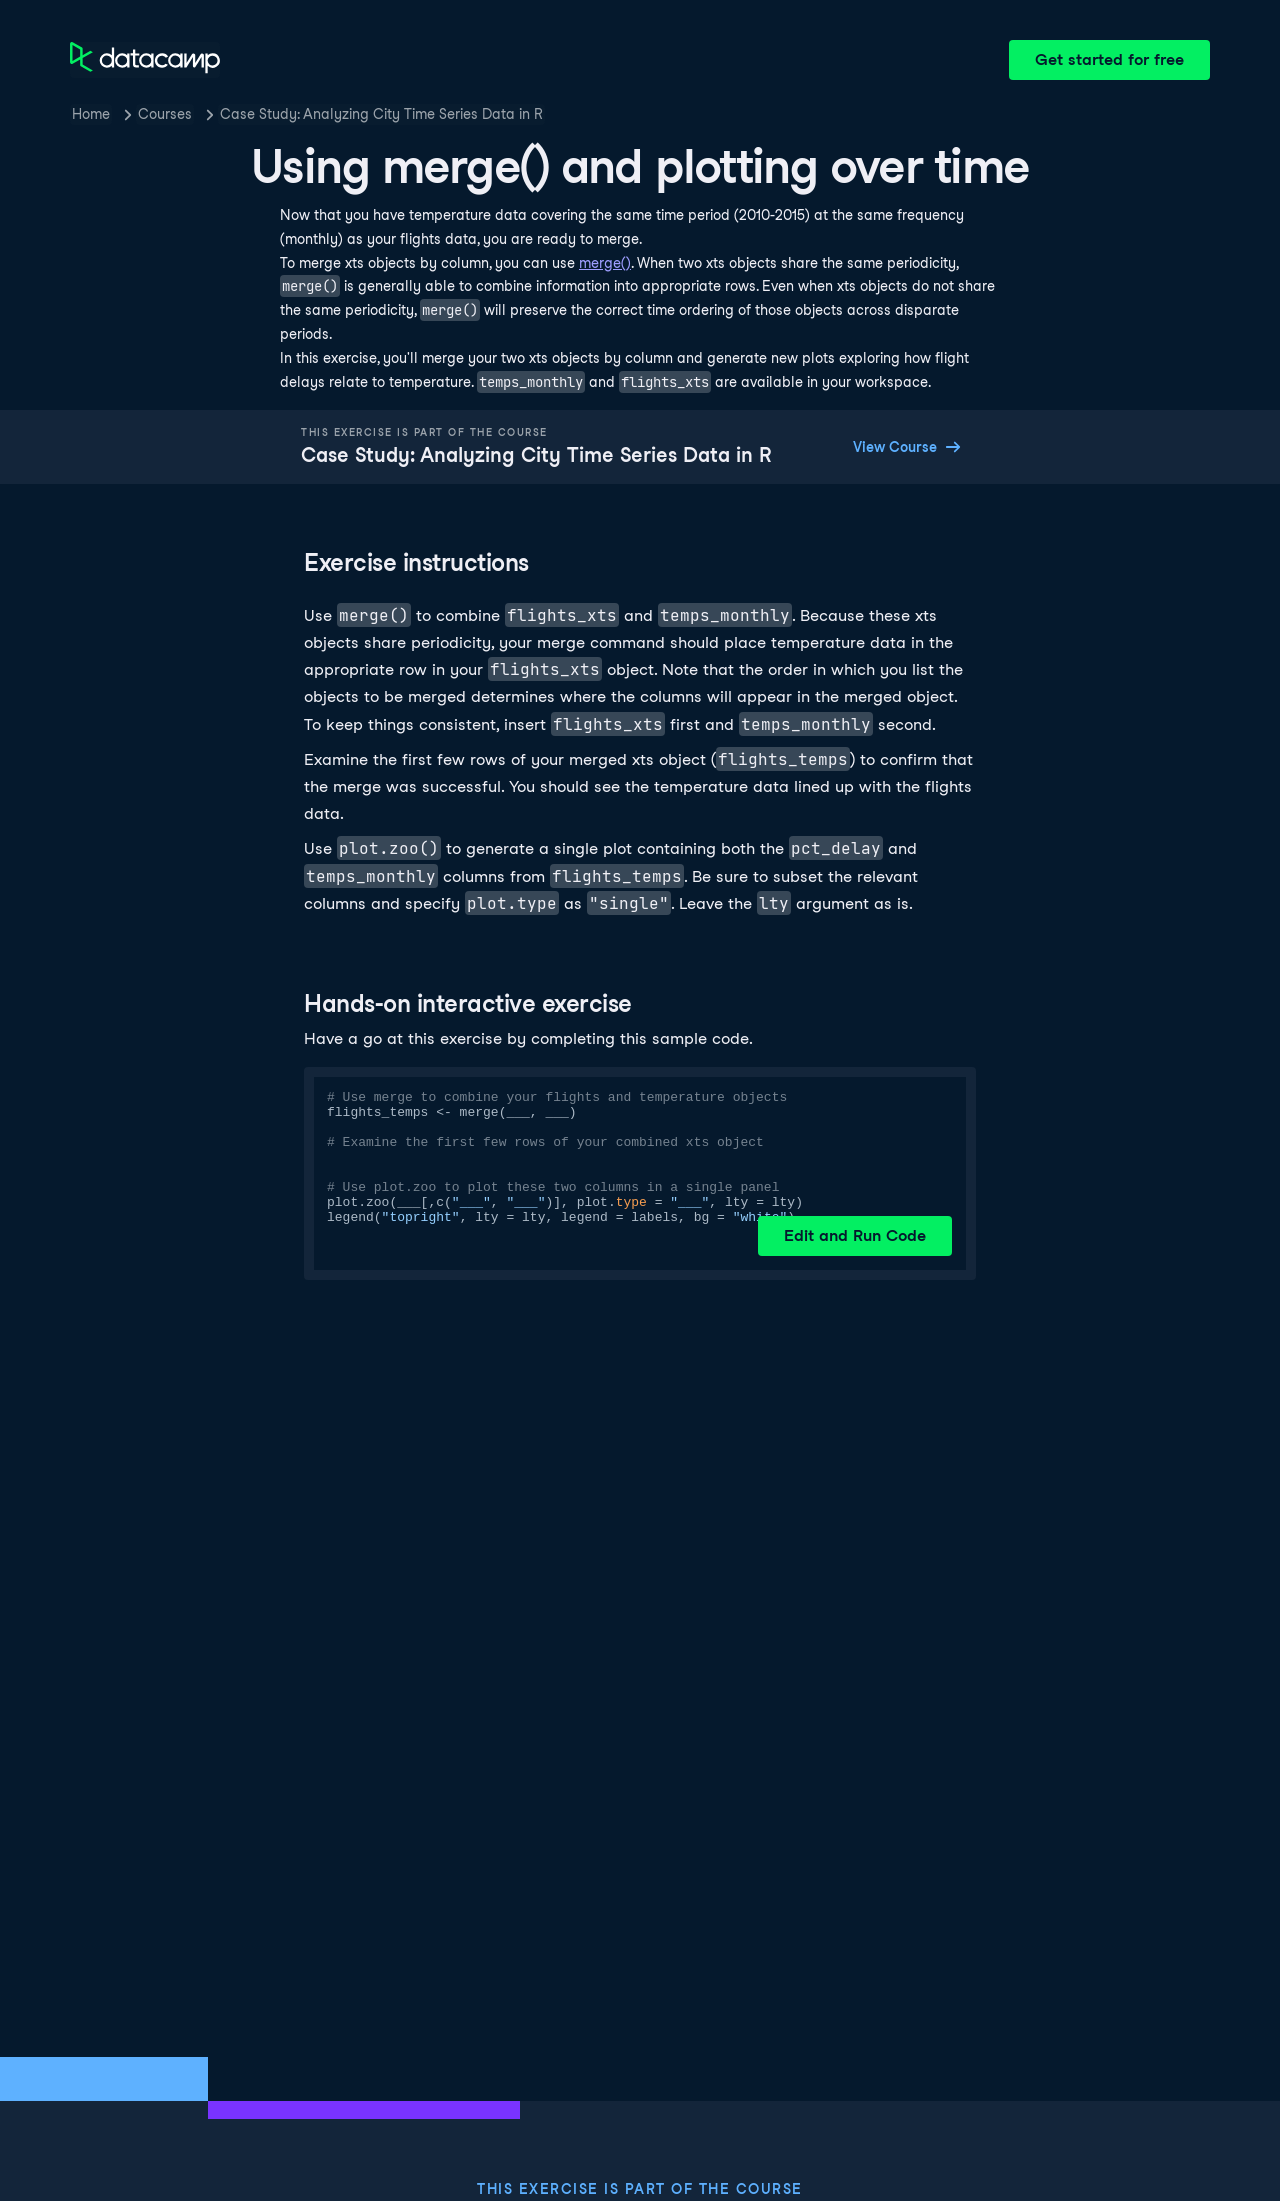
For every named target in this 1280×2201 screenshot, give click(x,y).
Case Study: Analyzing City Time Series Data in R (381, 114)
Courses (165, 114)
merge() (605, 263)
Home (91, 114)
